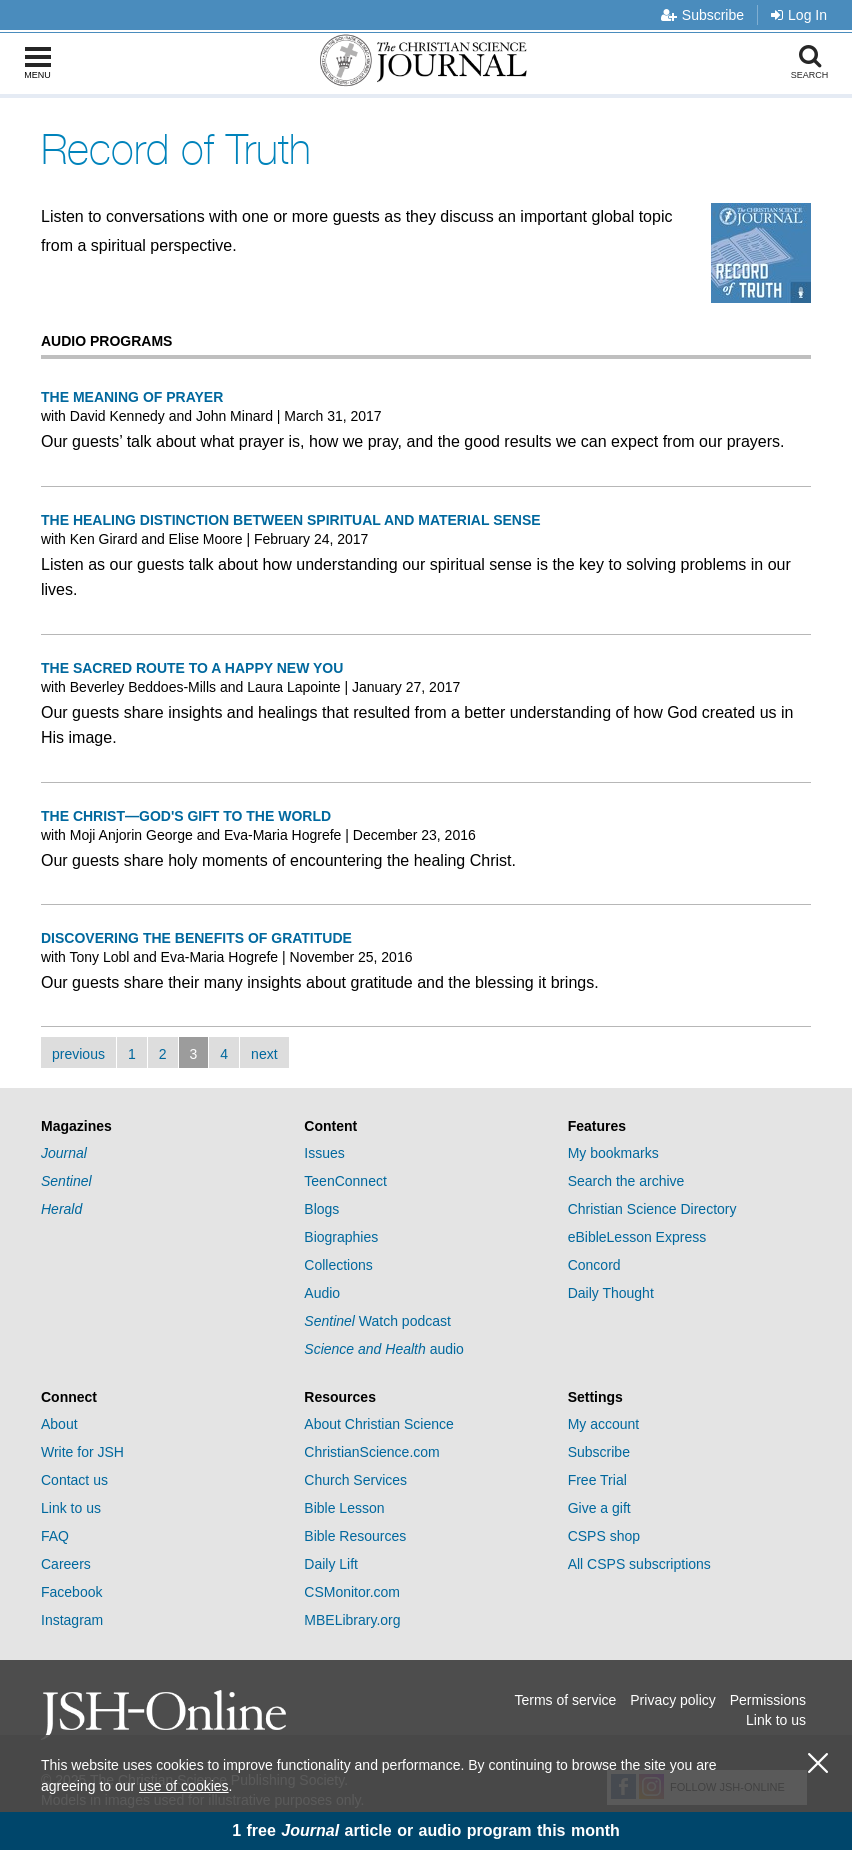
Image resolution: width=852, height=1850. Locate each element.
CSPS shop (604, 1536)
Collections (338, 1265)
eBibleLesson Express (637, 1237)
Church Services (355, 1480)
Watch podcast (377, 1321)
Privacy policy (673, 1700)
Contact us (74, 1480)
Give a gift (599, 1508)
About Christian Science (378, 1424)
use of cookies (184, 1786)
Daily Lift (331, 1564)
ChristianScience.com (371, 1452)
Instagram (72, 1620)
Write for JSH (82, 1452)
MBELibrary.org (352, 1620)
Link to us (71, 1508)
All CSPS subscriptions (639, 1564)
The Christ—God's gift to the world (186, 816)
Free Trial (597, 1480)
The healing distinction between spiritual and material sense (291, 520)
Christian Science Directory (652, 1209)
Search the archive (626, 1181)
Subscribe (702, 15)
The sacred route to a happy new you (192, 668)
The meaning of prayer (132, 397)
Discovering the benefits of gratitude (196, 938)
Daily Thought (611, 1293)
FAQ (55, 1536)
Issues (324, 1153)
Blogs (321, 1209)
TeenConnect (345, 1181)
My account (604, 1424)
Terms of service (565, 1700)
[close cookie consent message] (818, 1763)
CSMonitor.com (352, 1592)
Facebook (71, 1592)
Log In (799, 15)
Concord (594, 1265)
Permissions (768, 1700)
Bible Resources (355, 1536)
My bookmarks (613, 1153)
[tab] (162, 1126)
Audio (322, 1293)
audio (384, 1349)
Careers (66, 1564)
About (59, 1424)
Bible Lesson (344, 1508)
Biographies (341, 1237)
